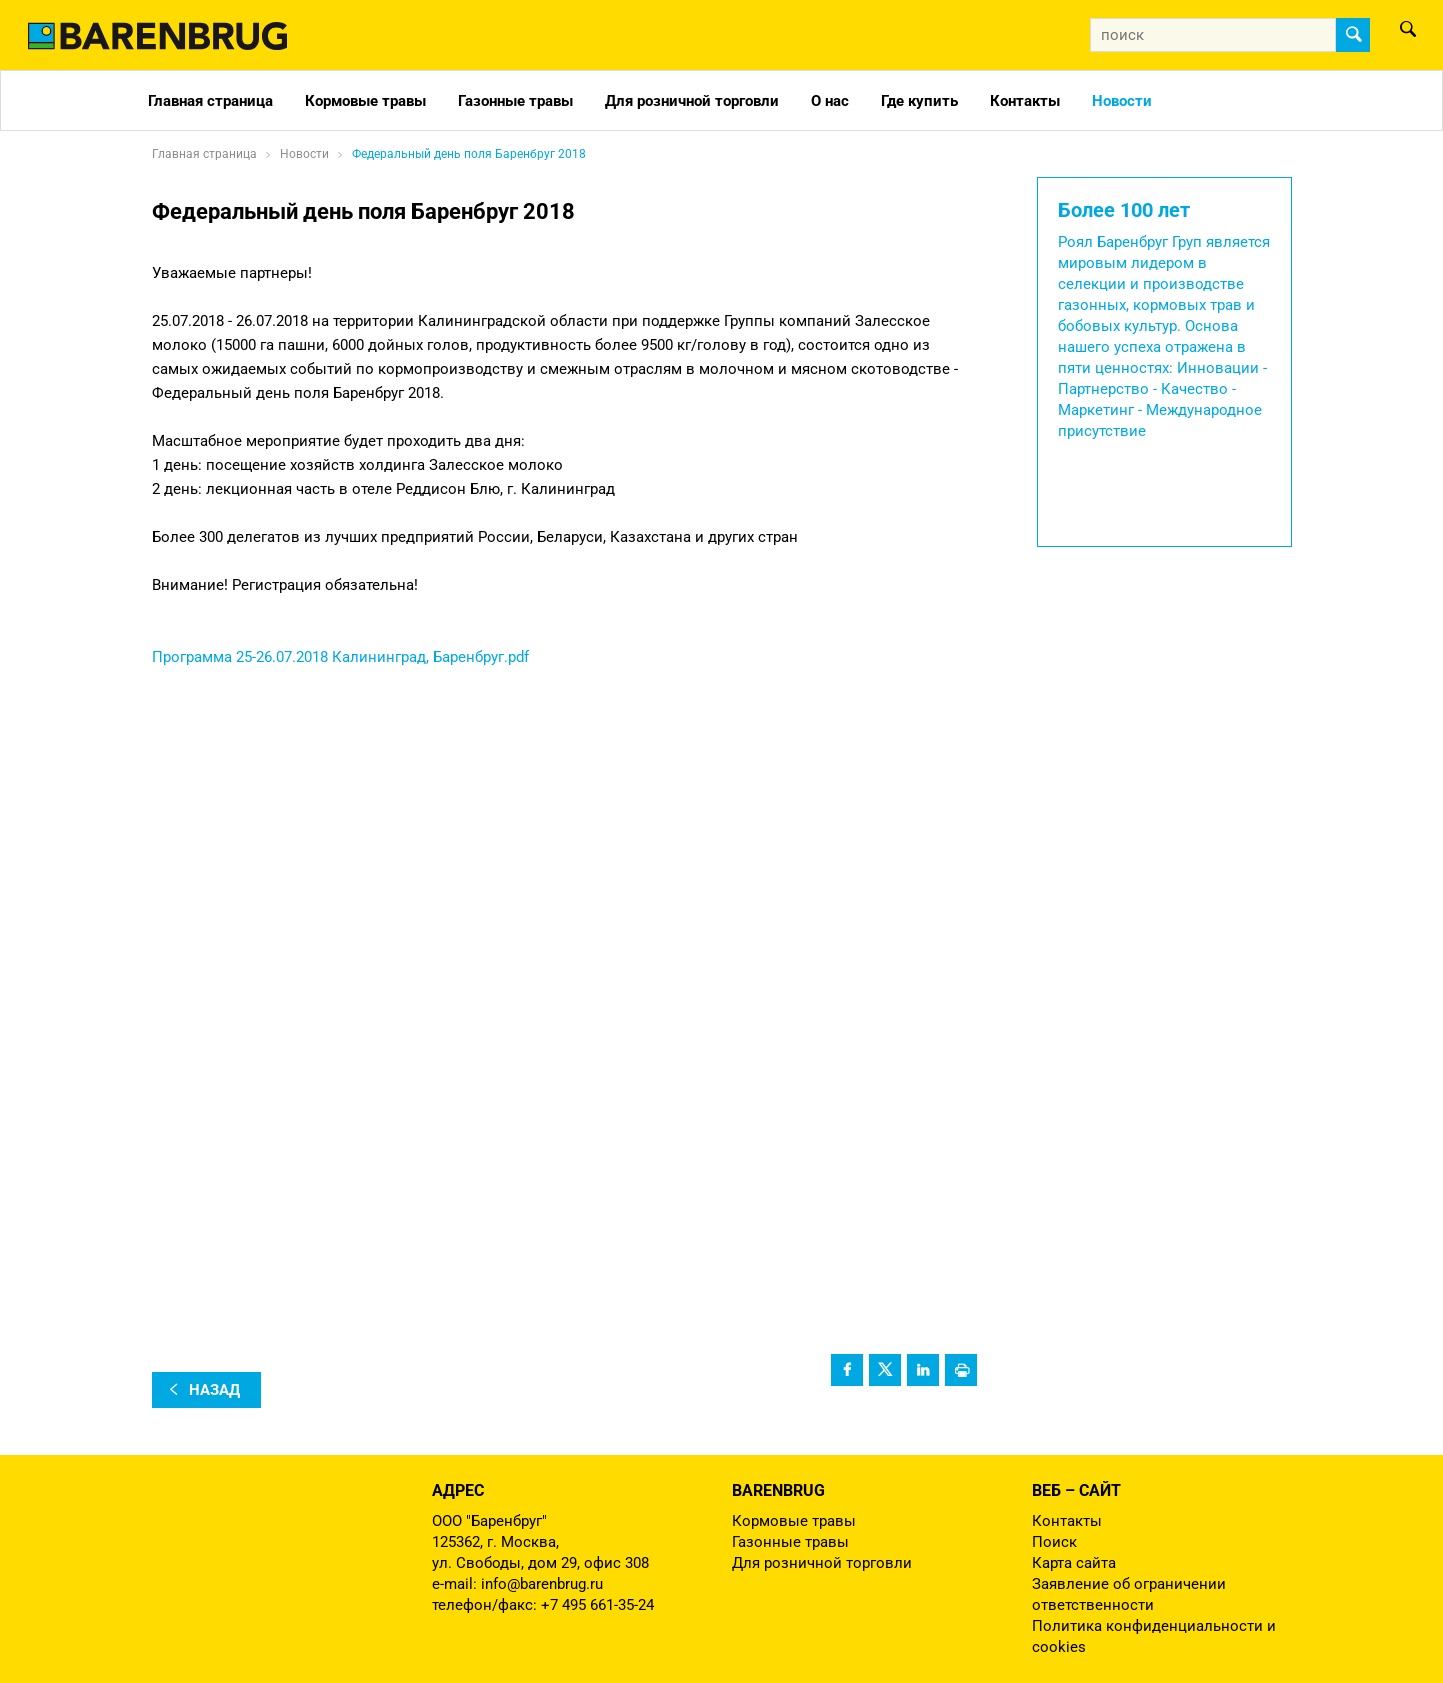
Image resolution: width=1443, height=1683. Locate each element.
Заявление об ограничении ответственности (1129, 1594)
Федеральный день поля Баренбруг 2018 (469, 154)
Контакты (1025, 101)
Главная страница (210, 101)
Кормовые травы (365, 101)
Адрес (458, 1490)
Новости (1122, 101)
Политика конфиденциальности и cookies (1154, 1636)
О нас (830, 101)
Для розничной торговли (692, 101)
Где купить (919, 101)
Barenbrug (778, 1490)
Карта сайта (1074, 1563)
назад (214, 1390)
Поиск (1054, 1542)
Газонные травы (515, 101)
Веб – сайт (1076, 1490)
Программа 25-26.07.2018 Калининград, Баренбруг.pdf (340, 657)
